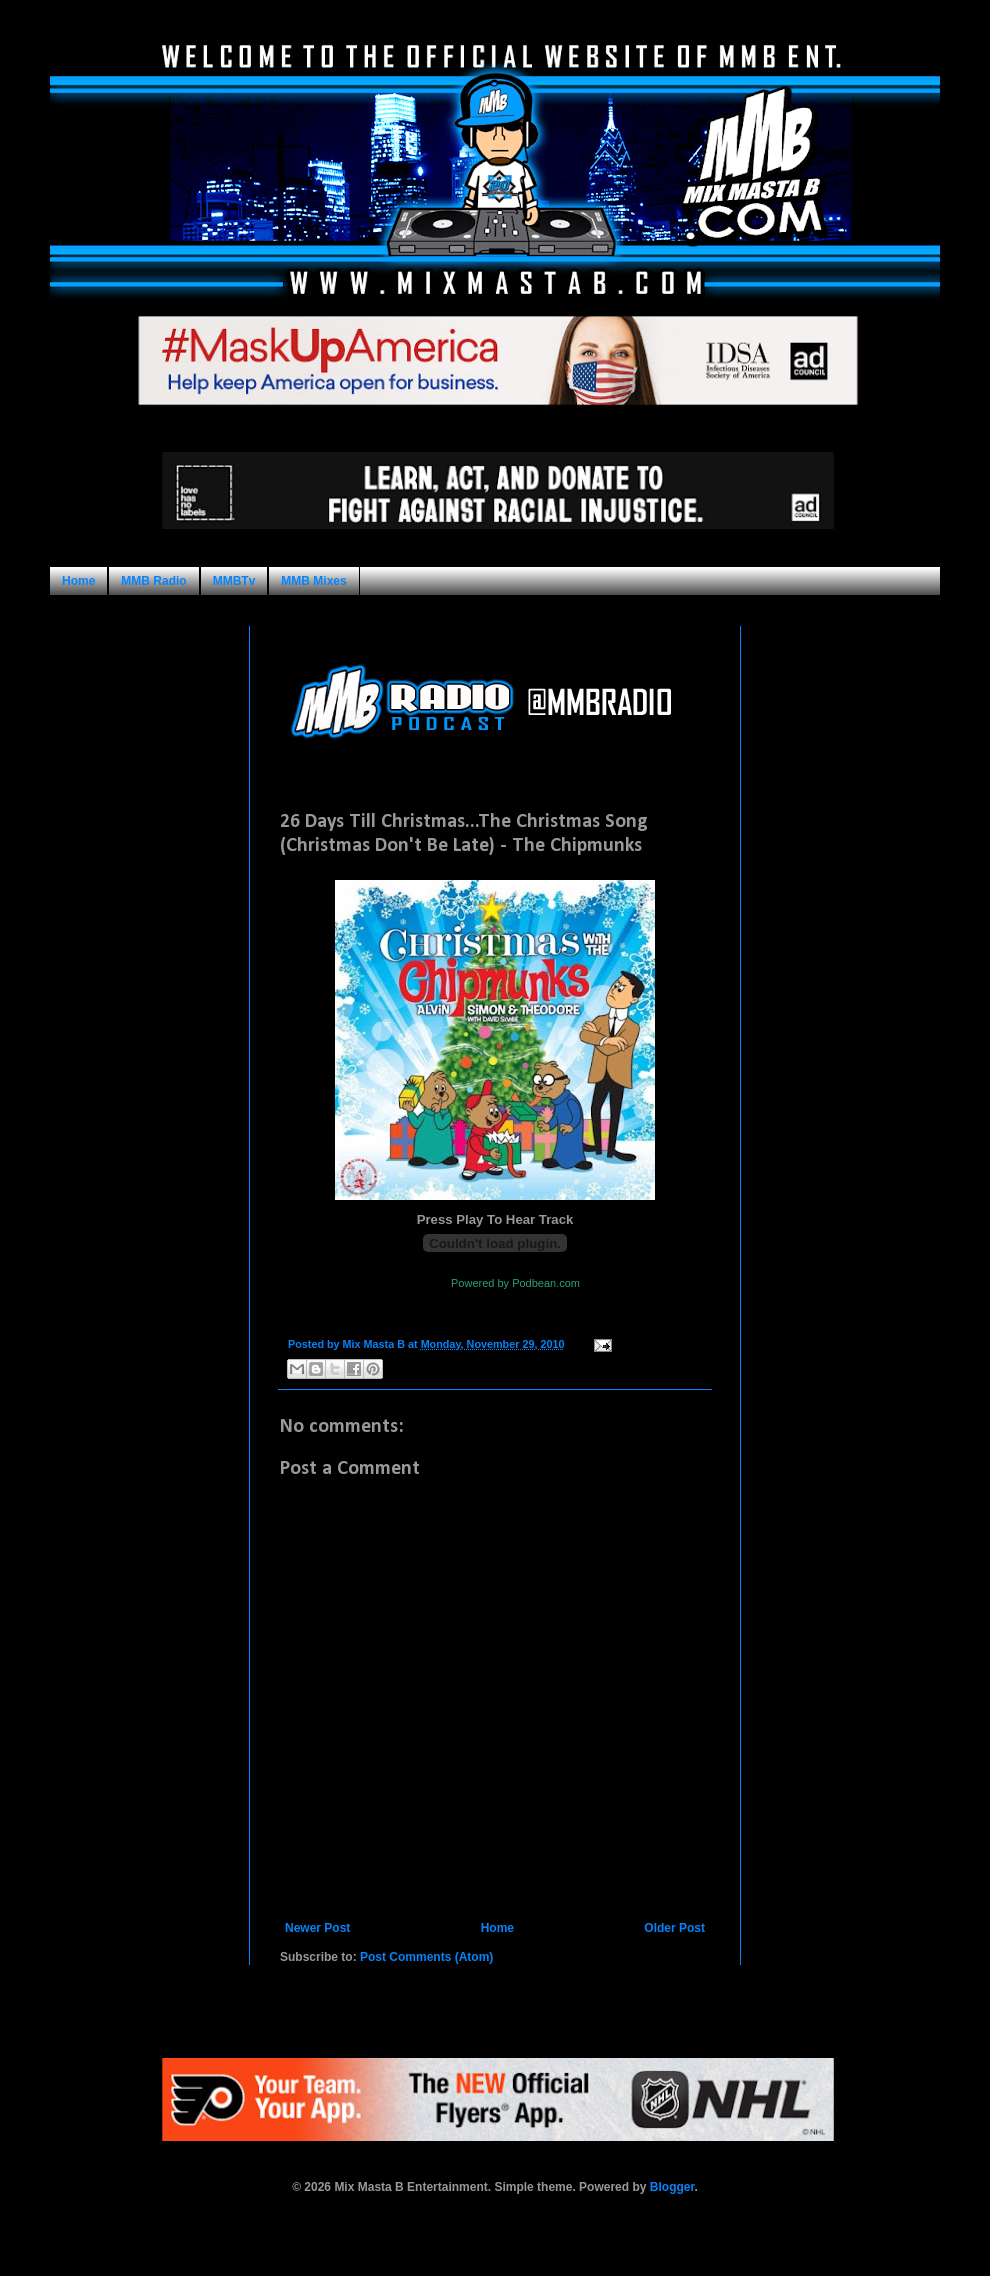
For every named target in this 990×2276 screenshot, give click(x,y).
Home (78, 581)
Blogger (672, 2187)
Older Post (674, 1928)
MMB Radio (153, 581)
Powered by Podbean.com (515, 1283)
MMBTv (234, 581)
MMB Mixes (313, 581)
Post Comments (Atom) (426, 1957)
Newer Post (317, 1928)
